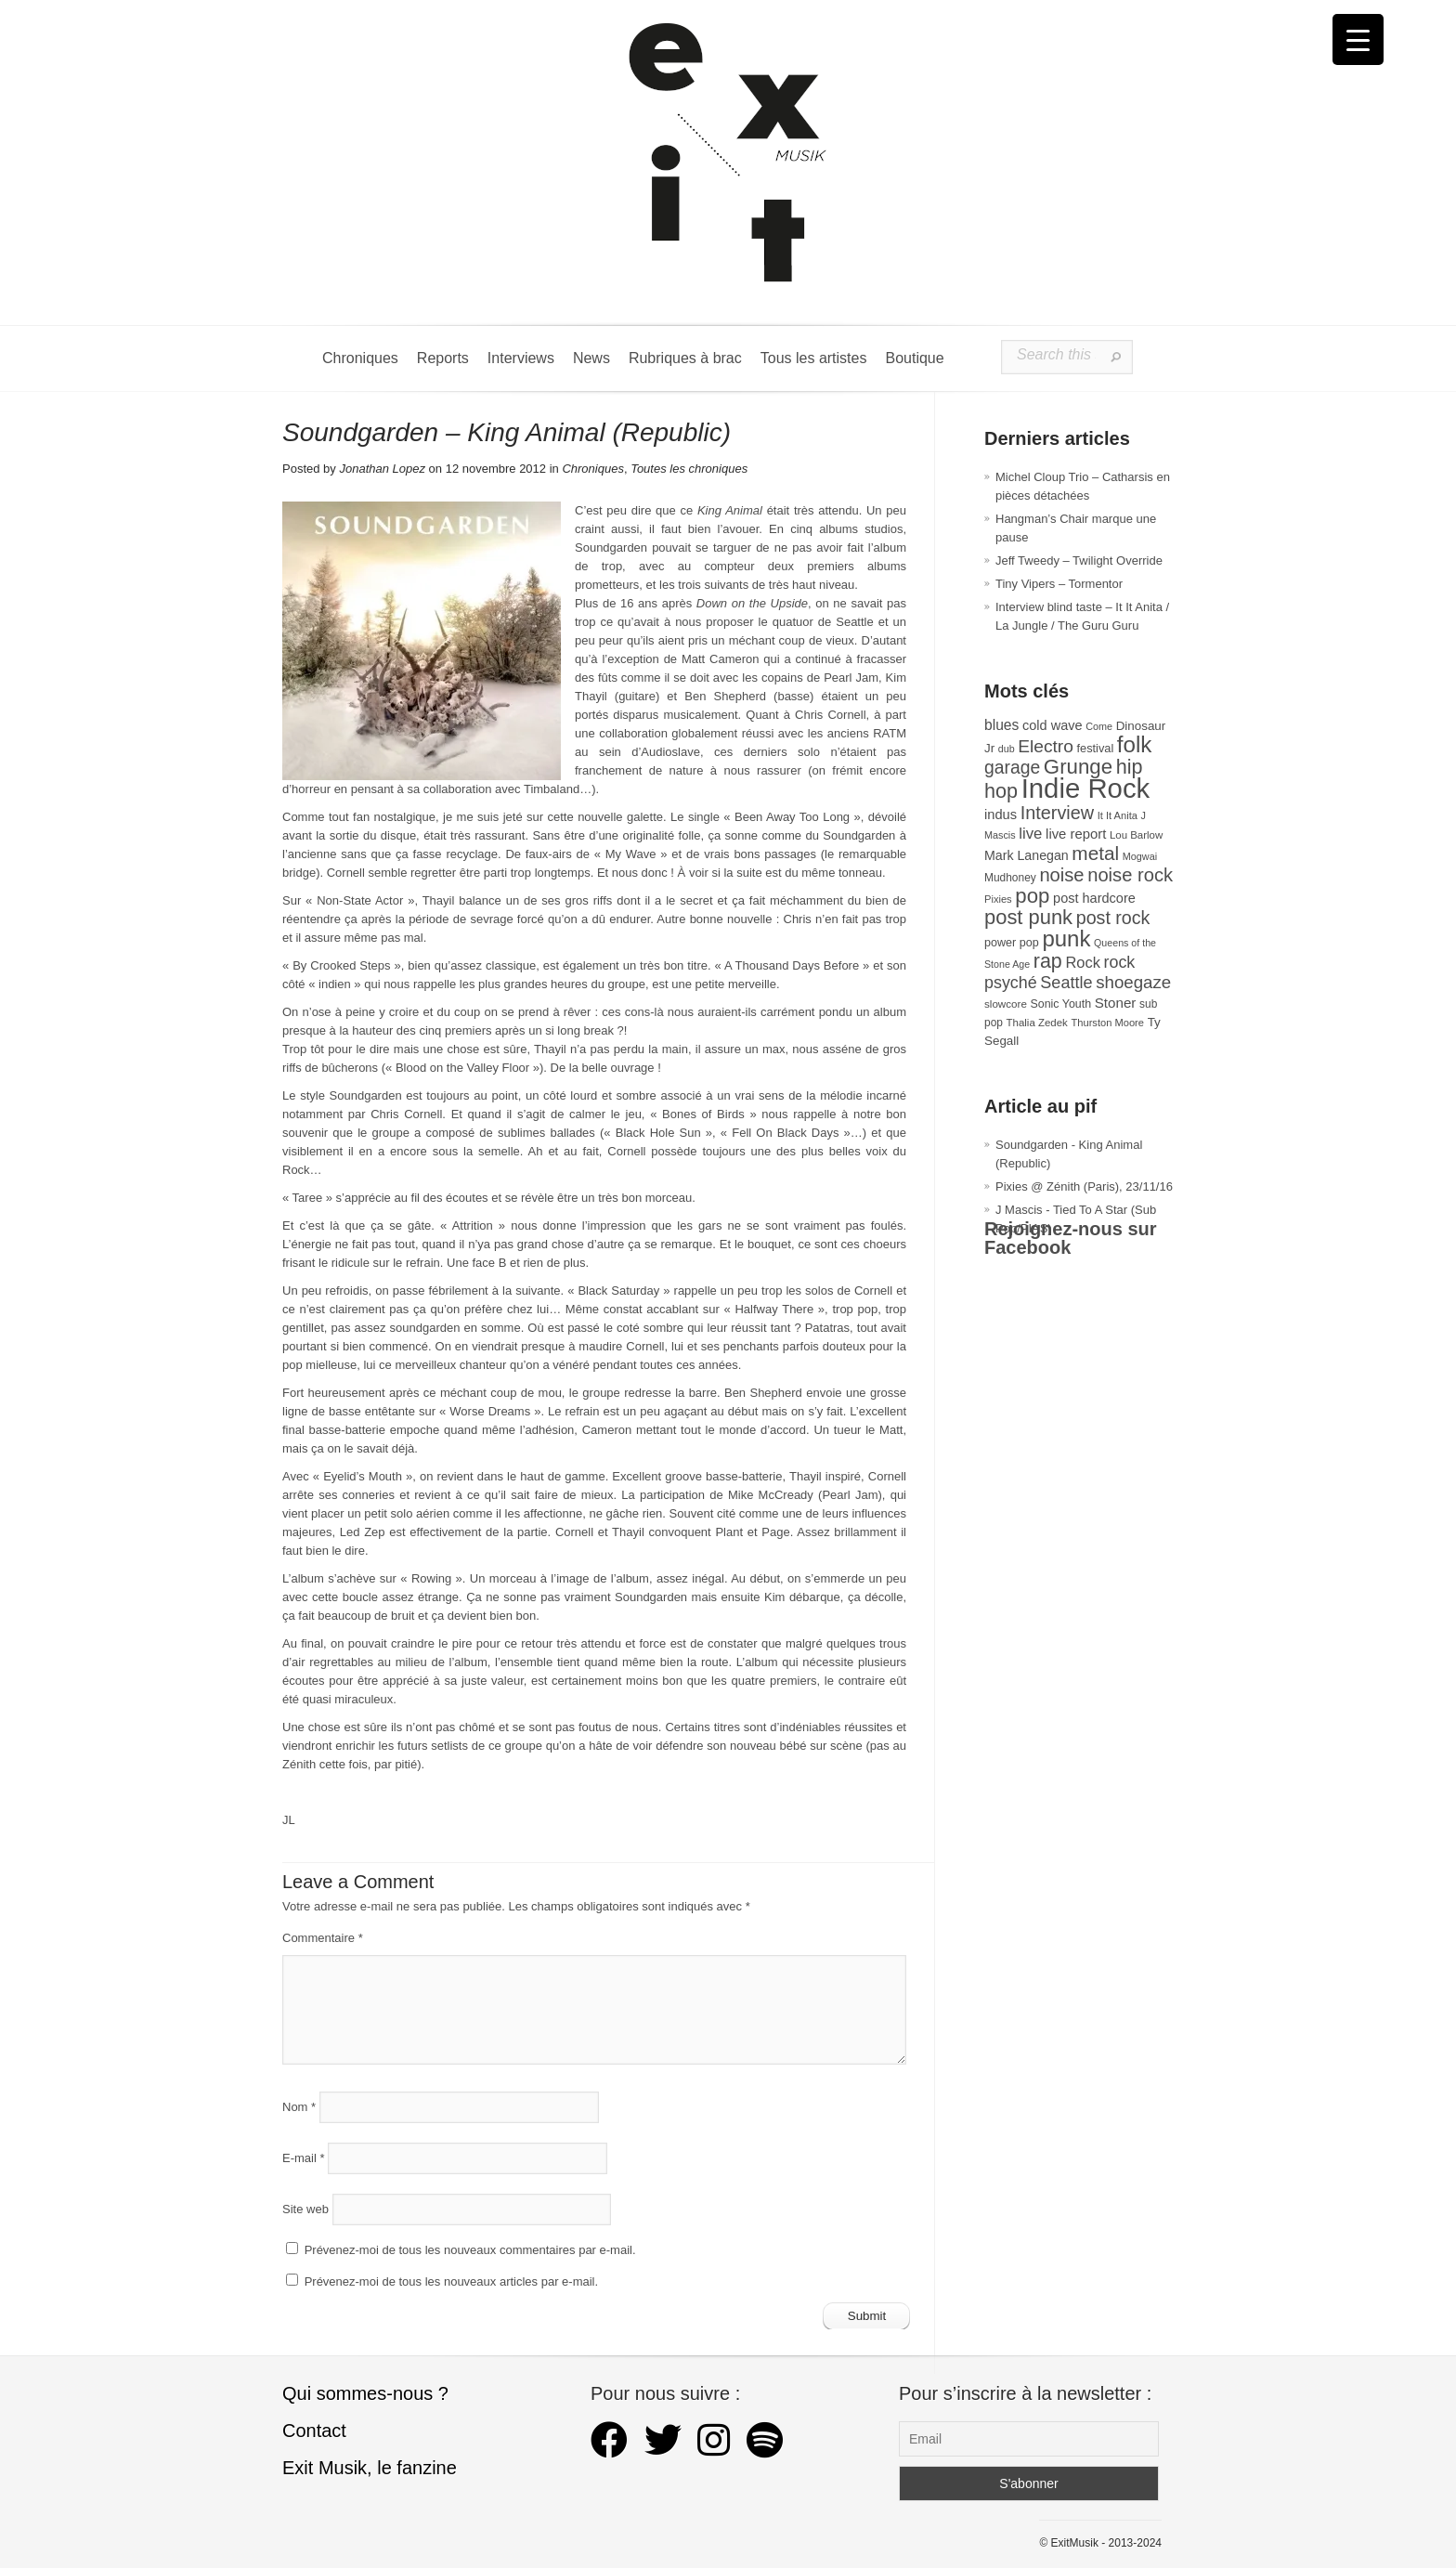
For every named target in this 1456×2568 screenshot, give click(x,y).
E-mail (303, 2158)
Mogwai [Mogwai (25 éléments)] (1140, 856)
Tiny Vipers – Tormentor (1059, 584)
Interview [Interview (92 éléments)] (1057, 812)
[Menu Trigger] (1358, 39)
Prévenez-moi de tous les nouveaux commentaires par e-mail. (470, 2250)
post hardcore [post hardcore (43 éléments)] (1094, 898)
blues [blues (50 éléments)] (1001, 725)
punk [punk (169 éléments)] (1066, 938)
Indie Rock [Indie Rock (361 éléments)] (1085, 788)
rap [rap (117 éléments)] (1048, 961)
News (591, 358)
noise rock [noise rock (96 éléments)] (1130, 875)
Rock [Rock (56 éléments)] (1082, 962)
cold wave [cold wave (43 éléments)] (1052, 725)
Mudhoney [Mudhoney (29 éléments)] (1010, 877)
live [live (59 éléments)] (1030, 833)
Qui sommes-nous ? (365, 2393)
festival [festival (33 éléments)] (1095, 748)
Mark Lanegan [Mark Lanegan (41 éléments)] (1026, 855)
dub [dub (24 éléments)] (1006, 748)
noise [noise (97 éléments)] (1061, 875)
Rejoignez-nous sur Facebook (1070, 1238)
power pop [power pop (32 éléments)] (1011, 942)
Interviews (521, 358)
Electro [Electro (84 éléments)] (1045, 746)
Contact (314, 2430)
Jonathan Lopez (382, 469)
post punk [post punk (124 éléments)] (1028, 917)
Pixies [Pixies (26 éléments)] (998, 899)
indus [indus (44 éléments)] (1000, 814)
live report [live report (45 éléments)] (1076, 834)
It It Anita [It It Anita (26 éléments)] (1118, 815)
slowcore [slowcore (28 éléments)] (1005, 1003)
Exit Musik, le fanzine (369, 2467)
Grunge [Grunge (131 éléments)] (1078, 766)
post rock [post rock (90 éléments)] (1113, 917)
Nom (299, 2107)
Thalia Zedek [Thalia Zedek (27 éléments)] (1037, 1022)
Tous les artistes (813, 358)
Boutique (914, 358)
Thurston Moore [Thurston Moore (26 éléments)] (1107, 1022)
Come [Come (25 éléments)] (1099, 726)
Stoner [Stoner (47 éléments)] (1116, 1002)
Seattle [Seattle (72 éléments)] (1066, 982)
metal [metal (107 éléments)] (1095, 853)
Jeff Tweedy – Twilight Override (1079, 560)
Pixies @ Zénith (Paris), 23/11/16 (1084, 1186)
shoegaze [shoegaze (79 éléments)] (1133, 982)
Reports (443, 358)
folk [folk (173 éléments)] (1134, 744)
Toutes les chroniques (689, 469)
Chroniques (360, 358)
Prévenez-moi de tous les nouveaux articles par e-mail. (451, 2281)
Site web (305, 2209)
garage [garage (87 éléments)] (1012, 767)
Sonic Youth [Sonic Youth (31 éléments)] (1061, 1003)
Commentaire (322, 1938)
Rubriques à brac (685, 358)
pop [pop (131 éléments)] (1032, 895)
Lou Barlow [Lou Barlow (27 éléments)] (1136, 835)
